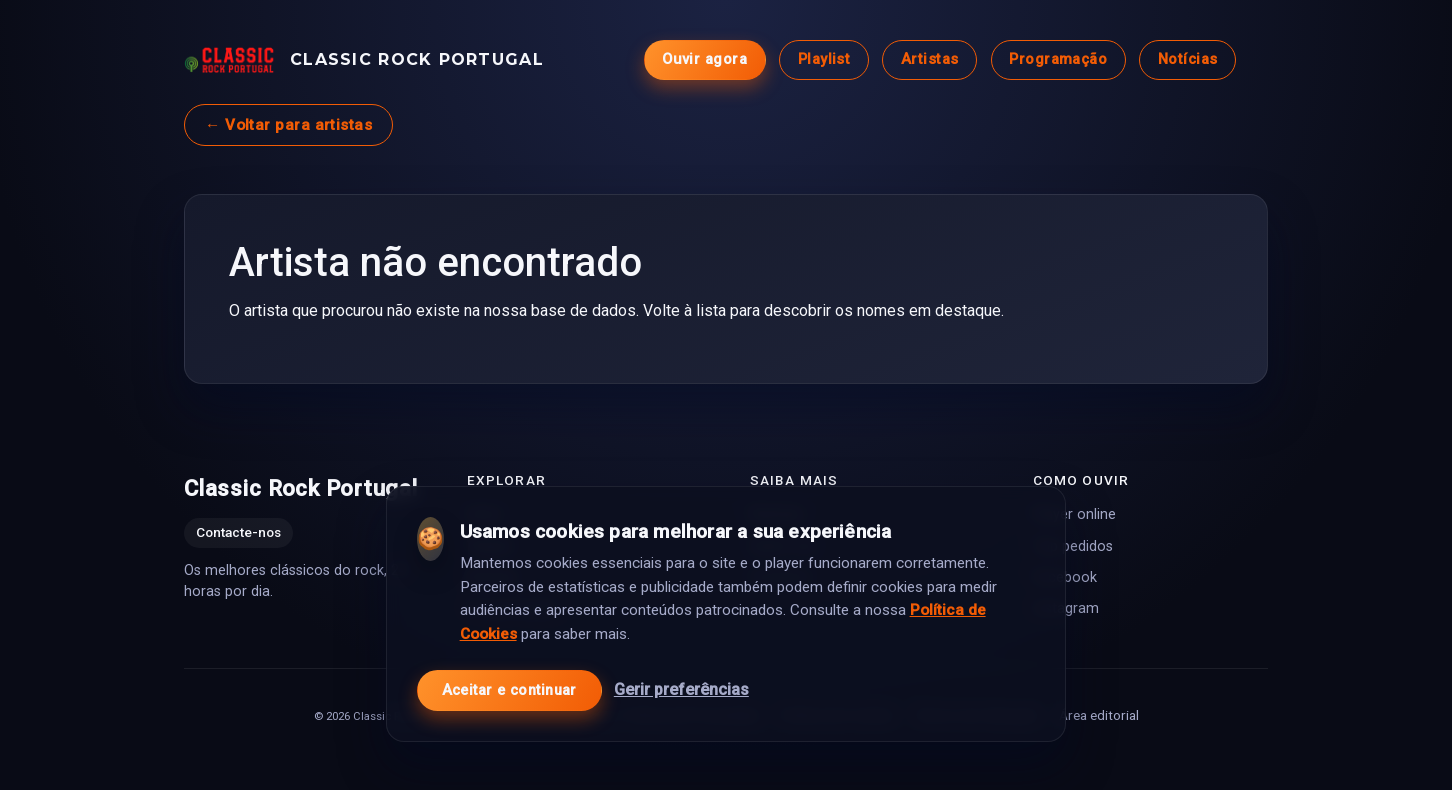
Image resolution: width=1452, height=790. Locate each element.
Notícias (1188, 59)
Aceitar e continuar (509, 690)
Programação (1058, 59)
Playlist (824, 59)
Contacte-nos (238, 533)
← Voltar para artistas (288, 125)
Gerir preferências (681, 689)
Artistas (930, 59)
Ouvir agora (704, 59)
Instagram (1066, 608)
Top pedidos (1073, 546)
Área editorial (1099, 715)
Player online (1074, 514)
